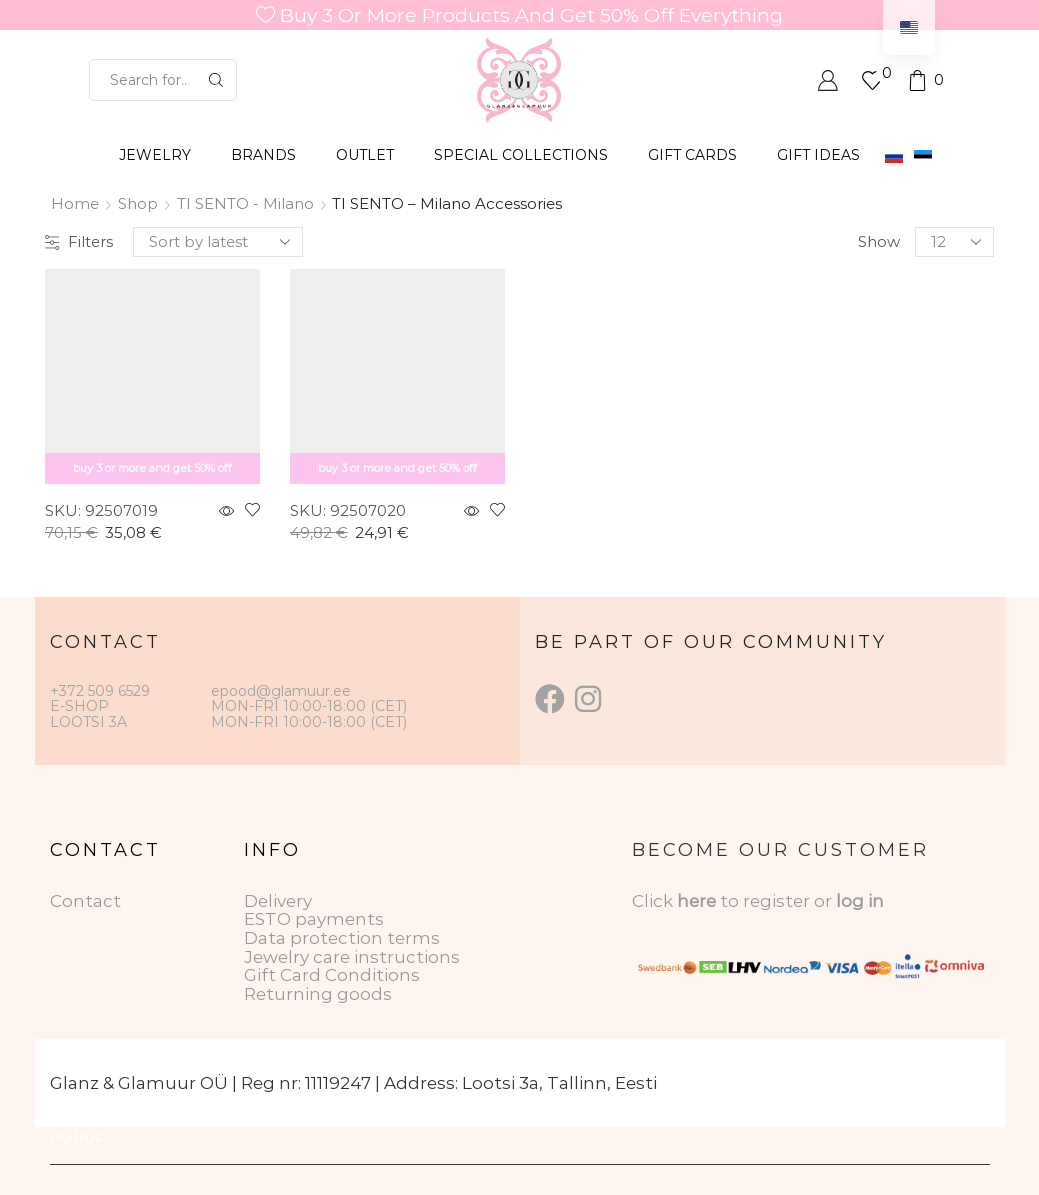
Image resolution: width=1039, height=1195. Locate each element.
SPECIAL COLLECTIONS (521, 155)
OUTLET (365, 155)
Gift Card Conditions (332, 975)
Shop (138, 203)
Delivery (278, 901)
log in (860, 901)
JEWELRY (155, 155)
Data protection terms (342, 938)
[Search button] (216, 80)
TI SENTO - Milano (245, 203)
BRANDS (263, 155)
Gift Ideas (818, 155)
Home (75, 203)
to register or (778, 901)
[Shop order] (218, 242)
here (696, 901)
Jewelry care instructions (352, 957)
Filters (79, 241)
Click (654, 901)
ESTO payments (314, 919)
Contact (85, 901)
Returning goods (318, 994)
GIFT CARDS (692, 155)
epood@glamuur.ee (281, 691)
